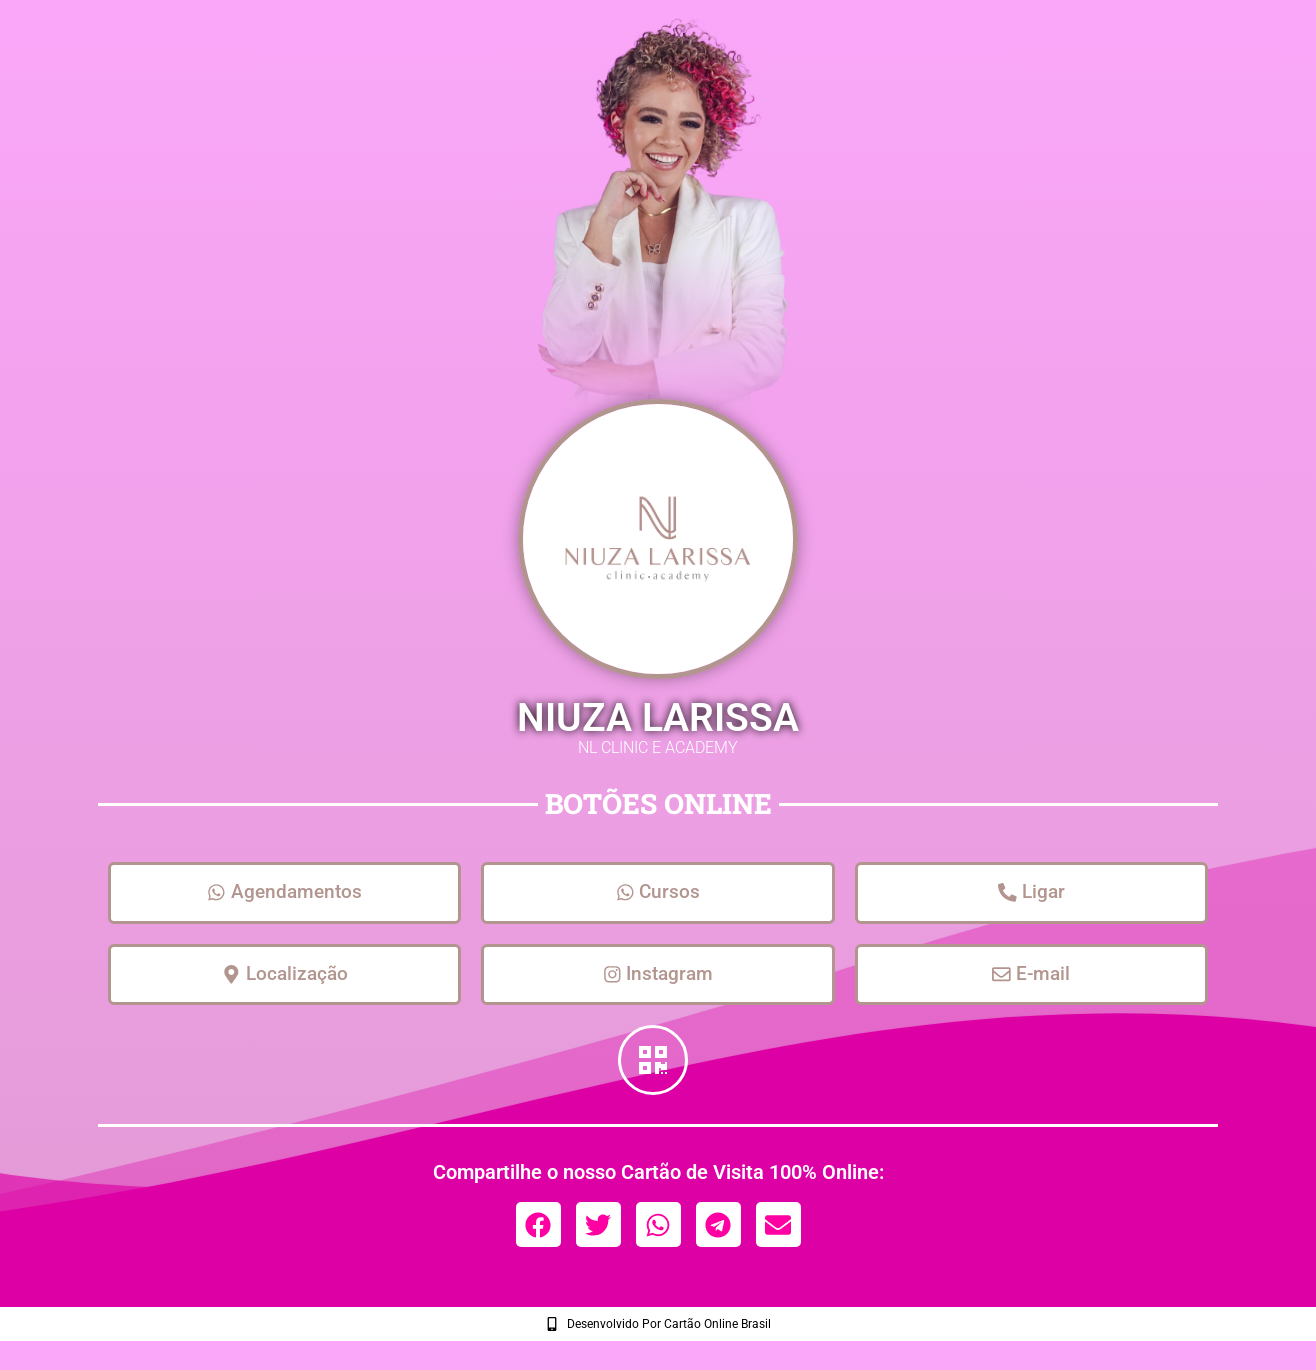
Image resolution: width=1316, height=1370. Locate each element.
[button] (538, 1233)
